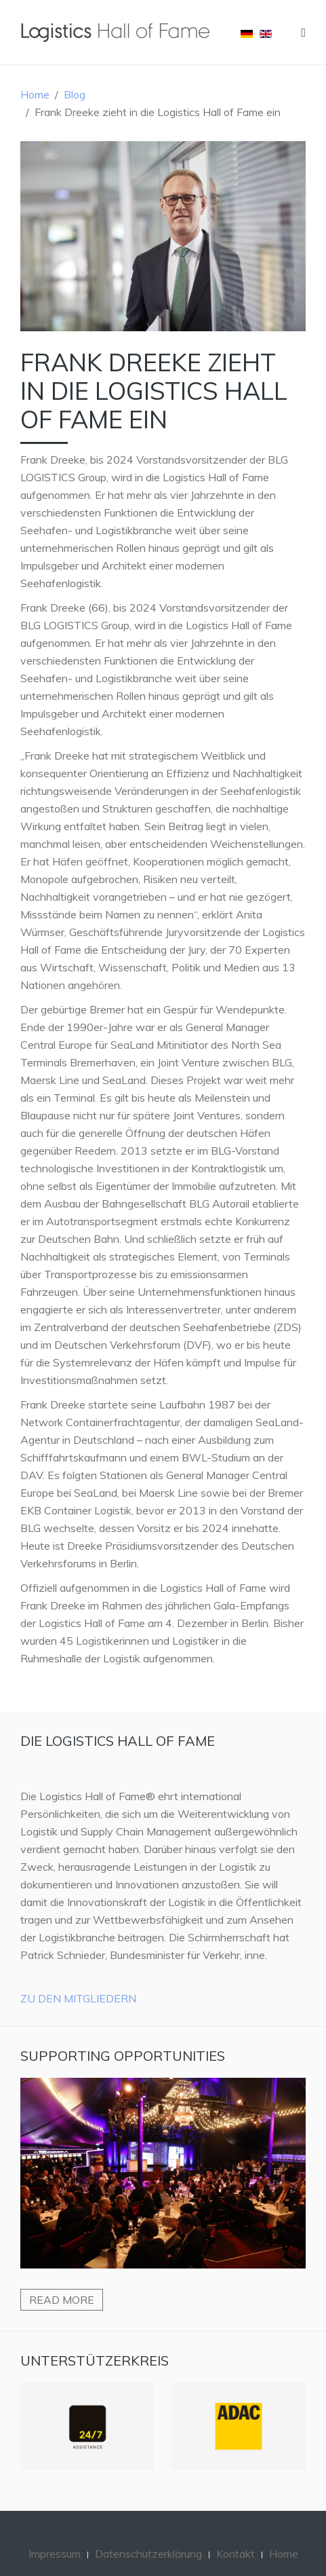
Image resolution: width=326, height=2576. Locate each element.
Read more (61, 2300)
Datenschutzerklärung (148, 2553)
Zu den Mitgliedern (78, 1998)
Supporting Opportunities (122, 2055)
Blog (74, 94)
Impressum (54, 2553)
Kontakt (235, 2553)
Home (34, 94)
